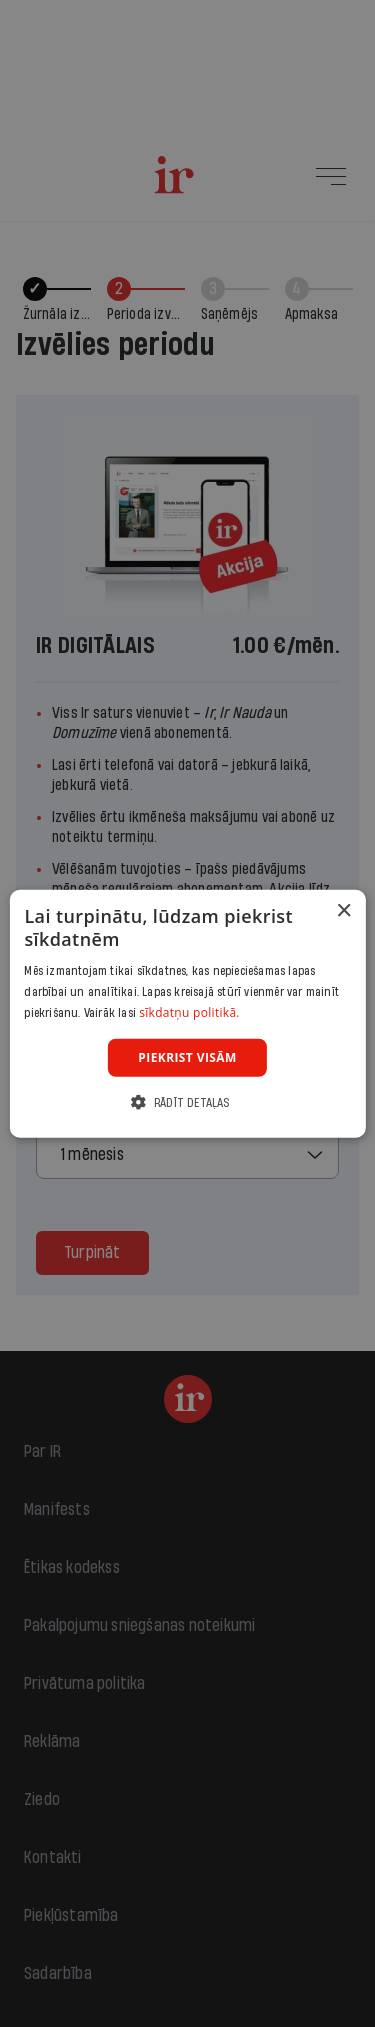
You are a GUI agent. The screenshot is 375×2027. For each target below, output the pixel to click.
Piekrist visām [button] (187, 1056)
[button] (187, 1102)
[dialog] (187, 1013)
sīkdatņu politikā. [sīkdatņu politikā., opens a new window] (189, 1012)
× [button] (343, 910)
